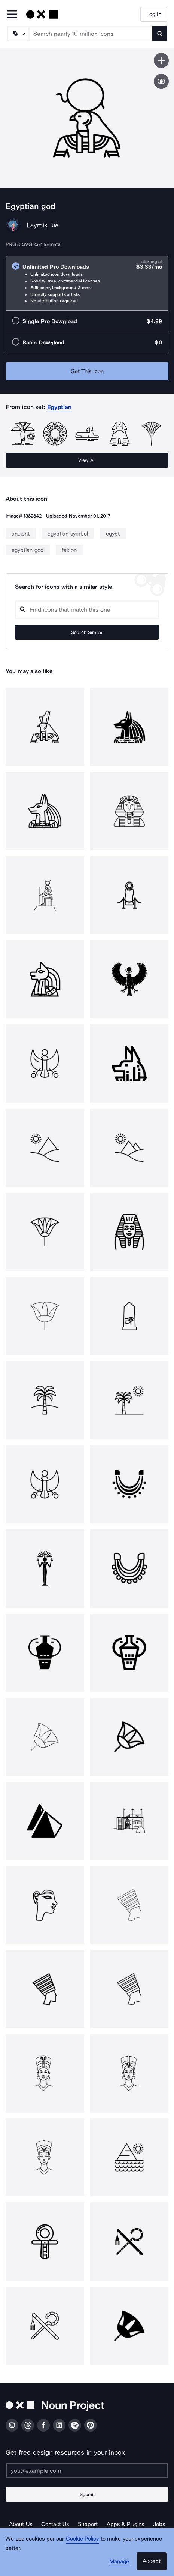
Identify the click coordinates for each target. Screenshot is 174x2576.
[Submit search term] (159, 33)
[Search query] (87, 609)
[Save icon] (161, 60)
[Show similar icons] (161, 81)
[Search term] (91, 33)
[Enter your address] (87, 2470)
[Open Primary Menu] (12, 15)
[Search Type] (17, 33)
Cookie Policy (82, 2538)
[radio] (87, 283)
